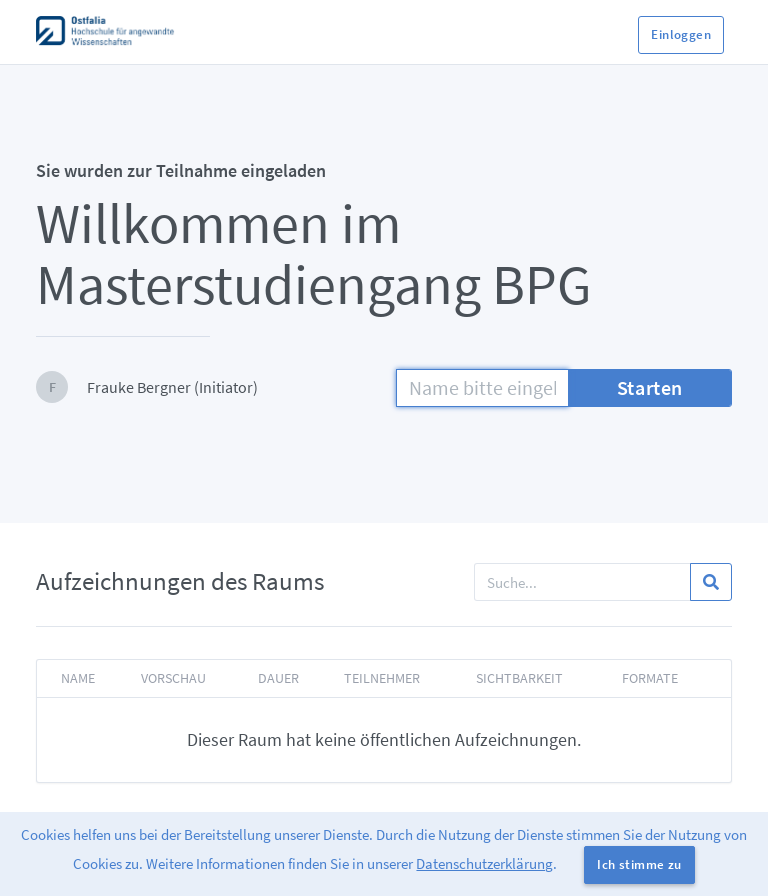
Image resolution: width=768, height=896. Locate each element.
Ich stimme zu (639, 864)
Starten (650, 387)
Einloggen (681, 34)
